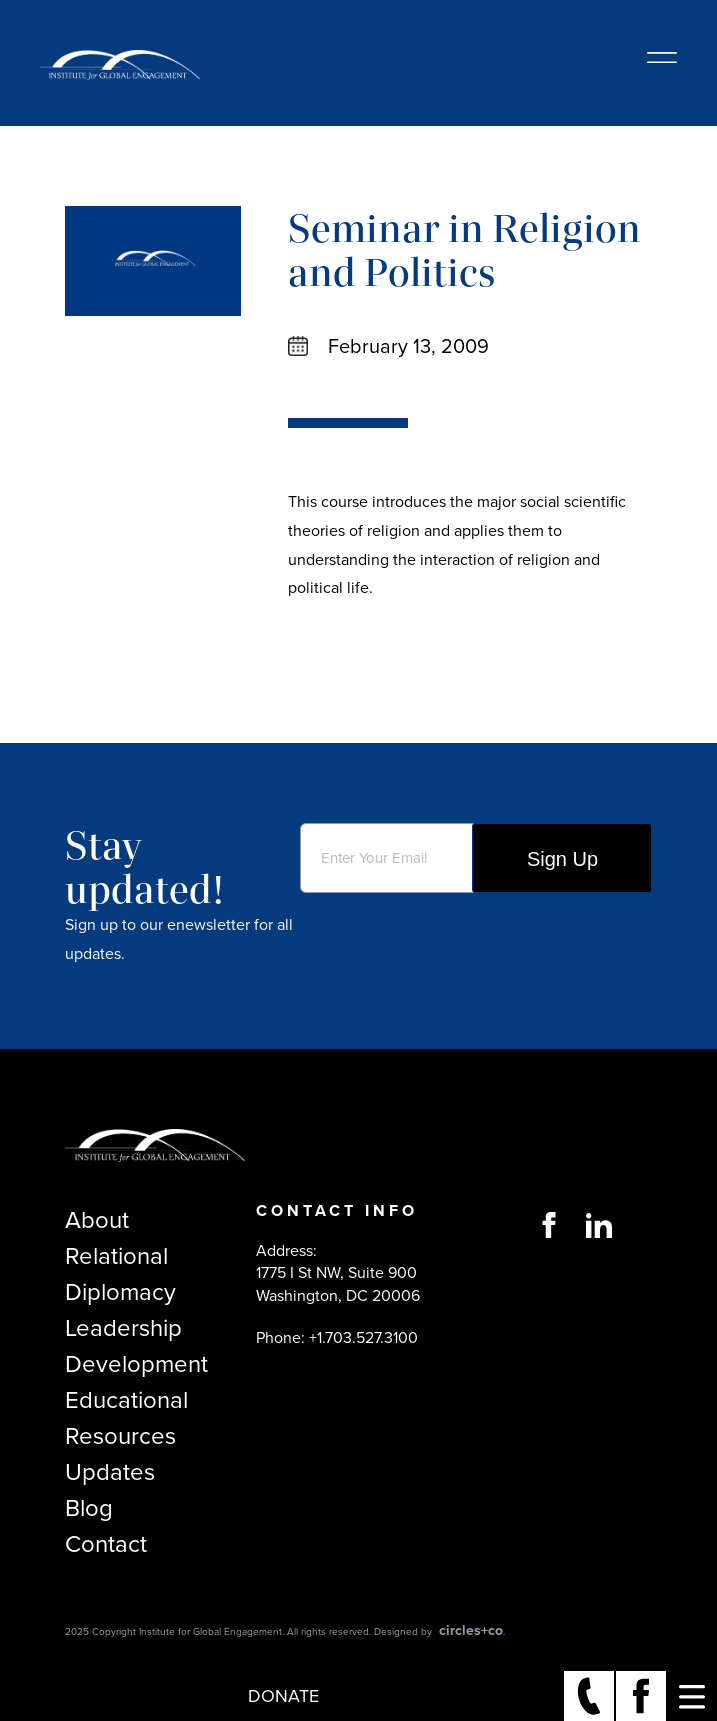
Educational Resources (126, 1418)
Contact (106, 1544)
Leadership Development (136, 1346)
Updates (110, 1472)
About (97, 1220)
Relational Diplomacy (120, 1274)
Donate (283, 1696)
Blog (89, 1508)
